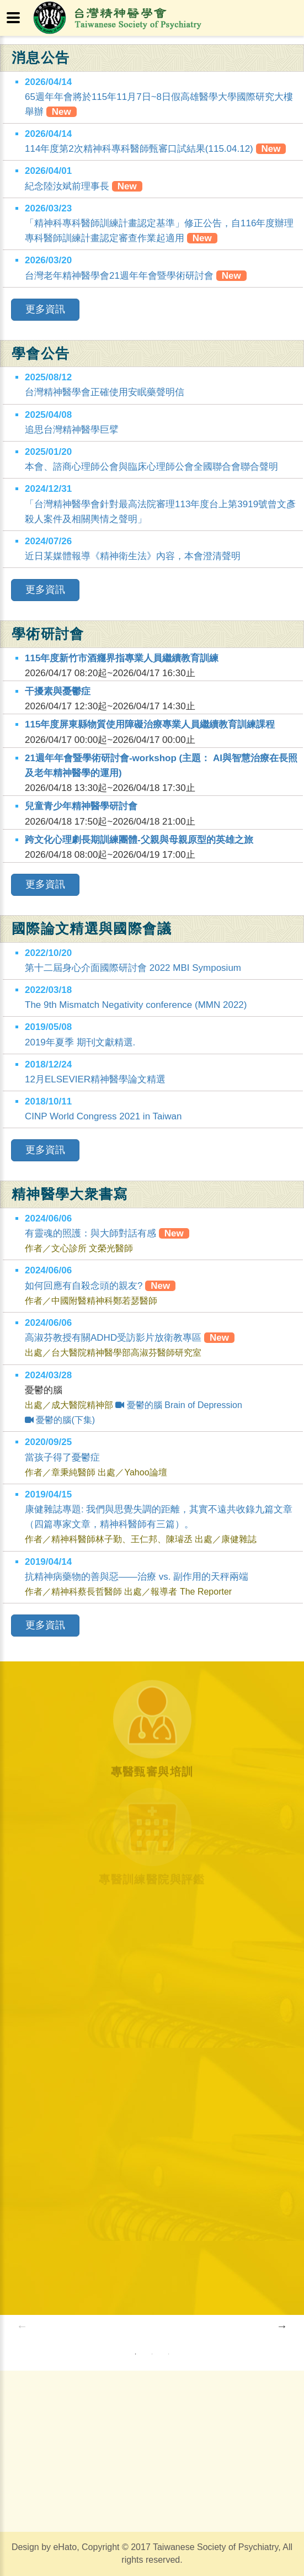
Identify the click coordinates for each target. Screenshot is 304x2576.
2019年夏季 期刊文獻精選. (80, 1042)
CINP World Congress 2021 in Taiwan (103, 1116)
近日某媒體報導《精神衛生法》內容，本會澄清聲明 (133, 556)
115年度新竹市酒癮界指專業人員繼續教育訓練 (121, 658)
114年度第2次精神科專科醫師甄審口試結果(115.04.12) (139, 149)
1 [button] (135, 2354)
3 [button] (168, 2354)
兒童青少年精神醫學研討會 (81, 806)
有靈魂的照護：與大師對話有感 (107, 1233)
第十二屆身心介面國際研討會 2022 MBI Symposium (133, 968)
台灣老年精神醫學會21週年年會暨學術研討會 (119, 275)
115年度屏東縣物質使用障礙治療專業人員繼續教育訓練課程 (150, 724)
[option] (91, 2326)
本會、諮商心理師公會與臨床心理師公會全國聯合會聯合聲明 (151, 466)
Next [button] (281, 2325)
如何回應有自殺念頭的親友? (100, 1286)
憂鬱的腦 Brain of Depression (178, 1405)
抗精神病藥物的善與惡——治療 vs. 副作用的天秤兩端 (136, 1576)
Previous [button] (22, 2325)
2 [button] (151, 2354)
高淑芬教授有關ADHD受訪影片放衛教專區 (129, 1337)
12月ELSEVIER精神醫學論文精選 (95, 1079)
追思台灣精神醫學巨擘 (72, 429)
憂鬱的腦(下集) (60, 1420)
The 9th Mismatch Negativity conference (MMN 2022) (136, 1005)
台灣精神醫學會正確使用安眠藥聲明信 (104, 392)
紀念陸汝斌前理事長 (67, 186)
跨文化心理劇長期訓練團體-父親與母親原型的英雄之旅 (139, 840)
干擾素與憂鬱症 (57, 691)
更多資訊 (45, 309)
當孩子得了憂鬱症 (62, 1457)
